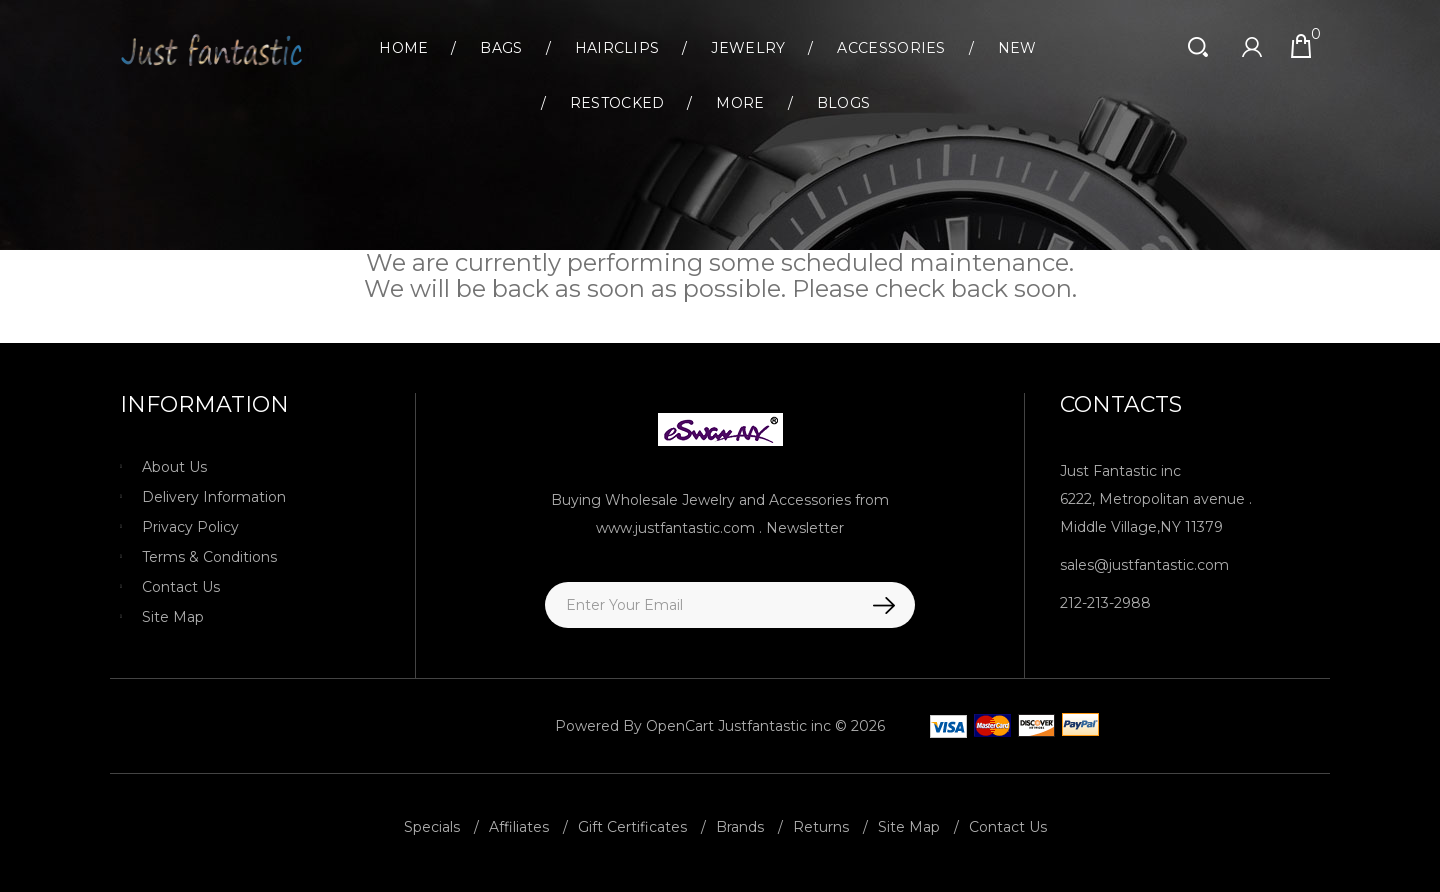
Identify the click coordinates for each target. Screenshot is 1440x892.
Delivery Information (214, 497)
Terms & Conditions (209, 557)
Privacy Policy (190, 527)
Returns (821, 827)
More (740, 103)
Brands (740, 827)
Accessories (891, 48)
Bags (501, 48)
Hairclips (617, 48)
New (1017, 48)
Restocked (617, 103)
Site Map (173, 617)
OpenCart (680, 726)
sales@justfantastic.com (1144, 565)
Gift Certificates (632, 827)
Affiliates (519, 827)
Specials (432, 827)
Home (403, 48)
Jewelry (748, 48)
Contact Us (181, 587)
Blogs (844, 103)
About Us (174, 467)
